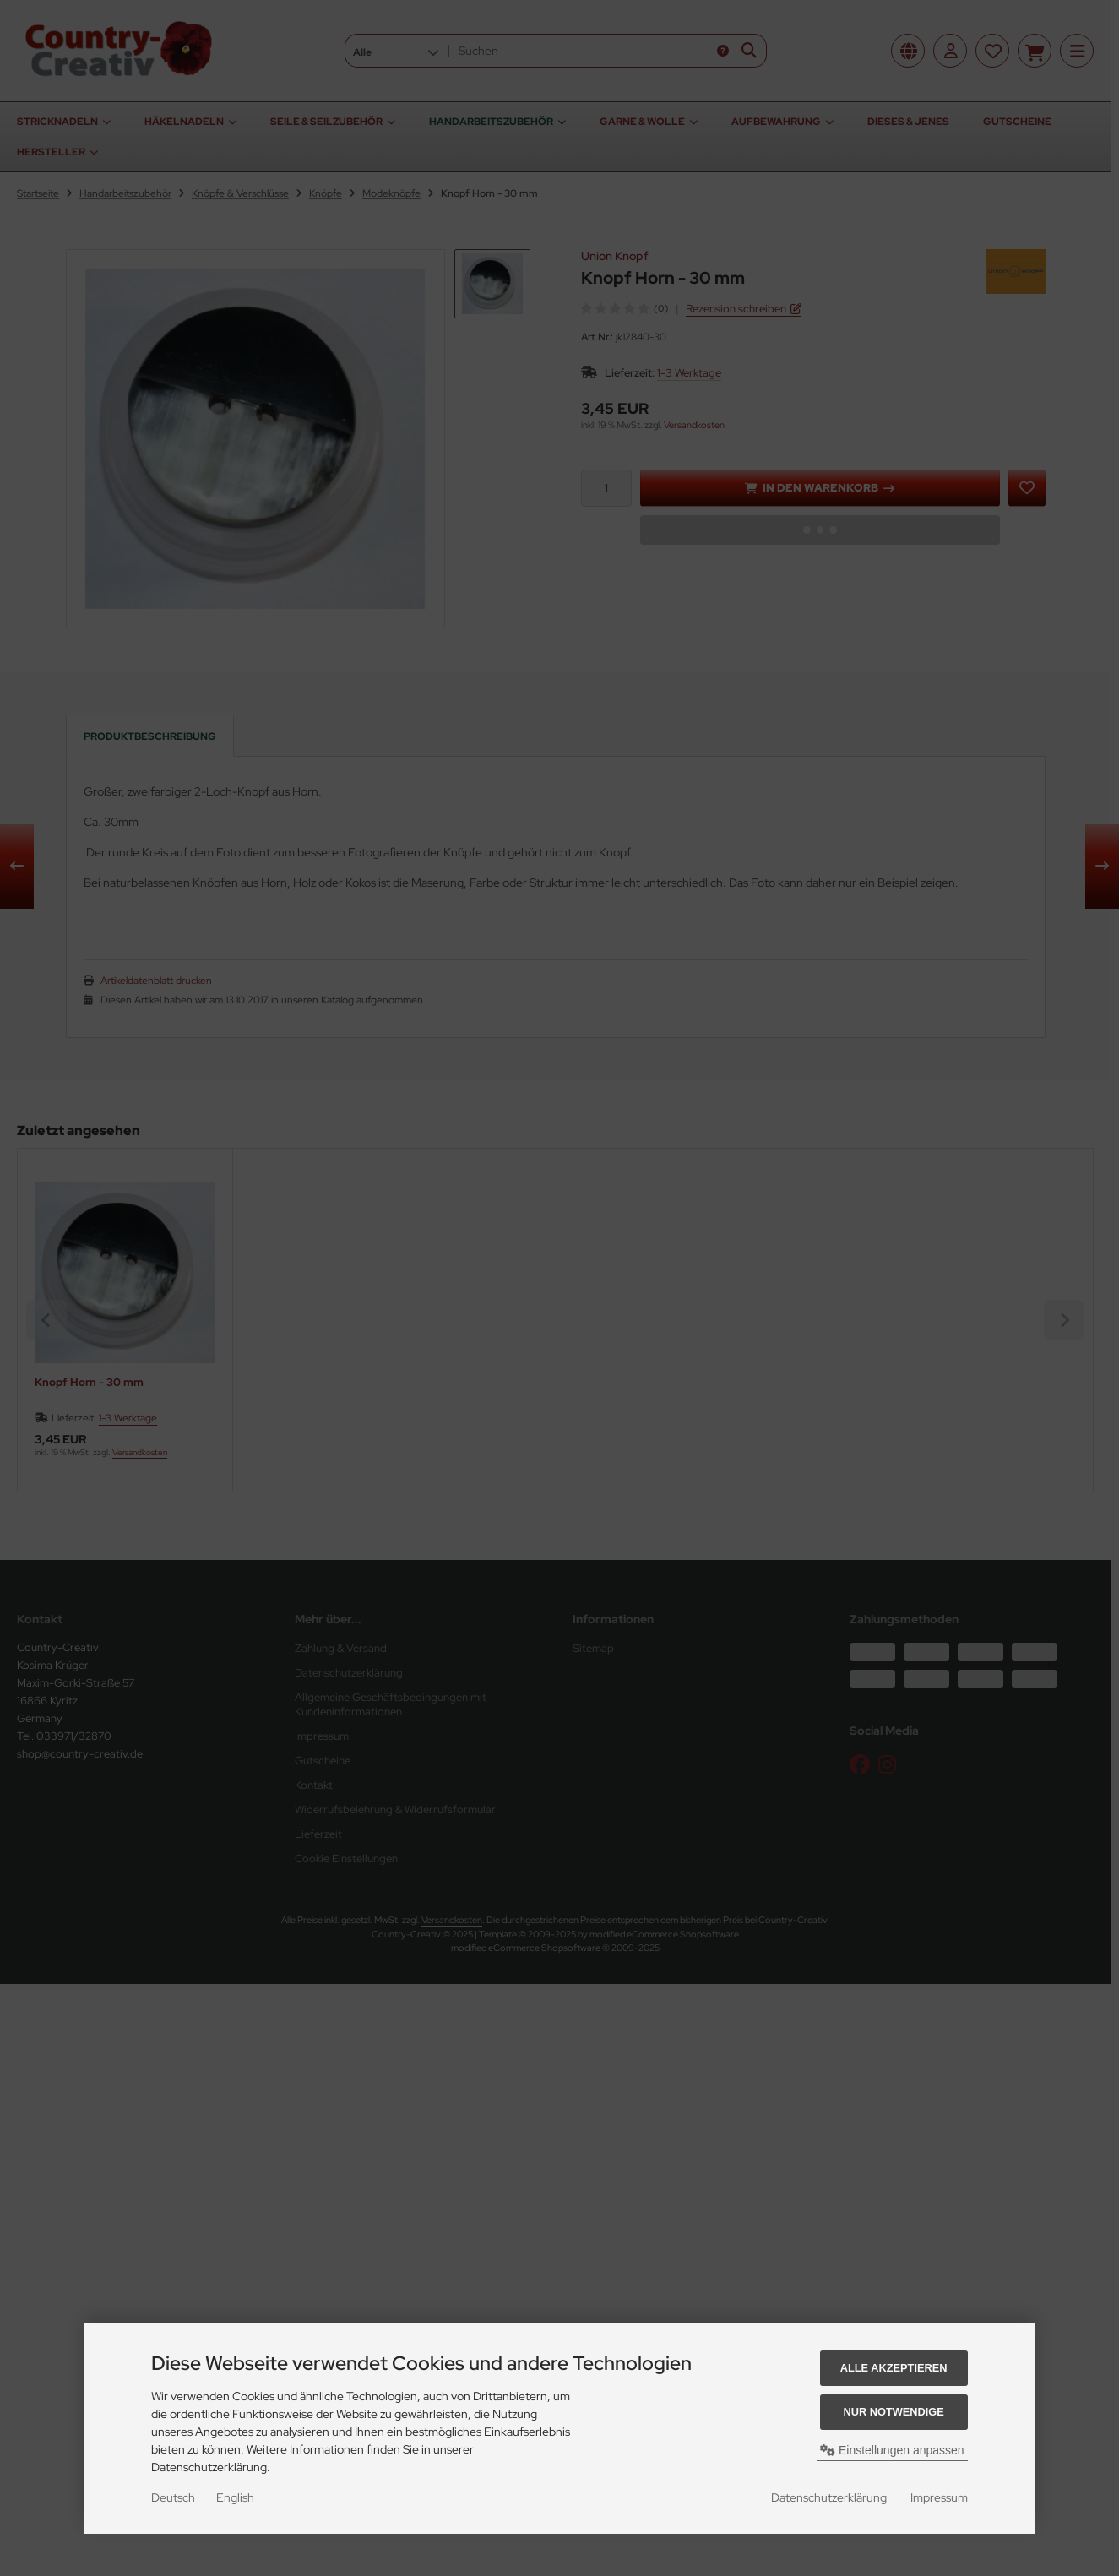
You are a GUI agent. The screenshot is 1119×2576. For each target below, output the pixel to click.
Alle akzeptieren (894, 2367)
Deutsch (173, 2497)
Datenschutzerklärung (829, 2497)
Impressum (939, 2497)
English (235, 2497)
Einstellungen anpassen (892, 2450)
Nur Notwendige (893, 2411)
